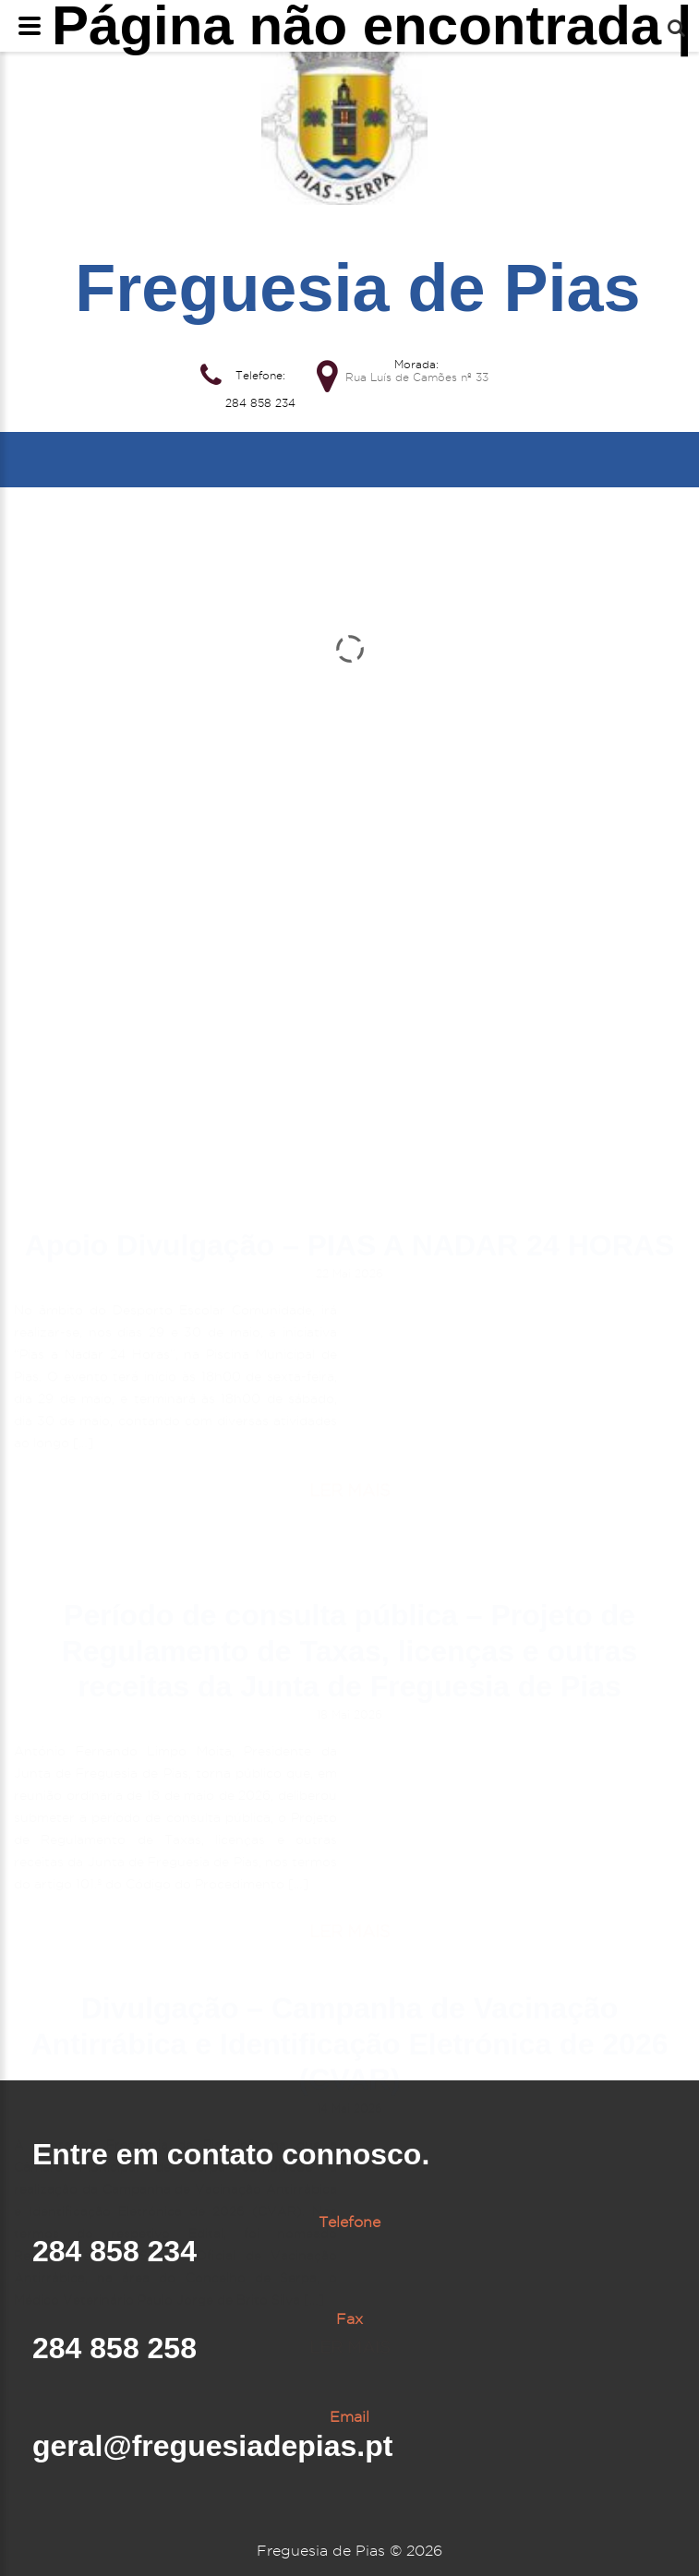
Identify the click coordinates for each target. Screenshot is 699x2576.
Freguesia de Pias (357, 288)
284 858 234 (260, 403)
